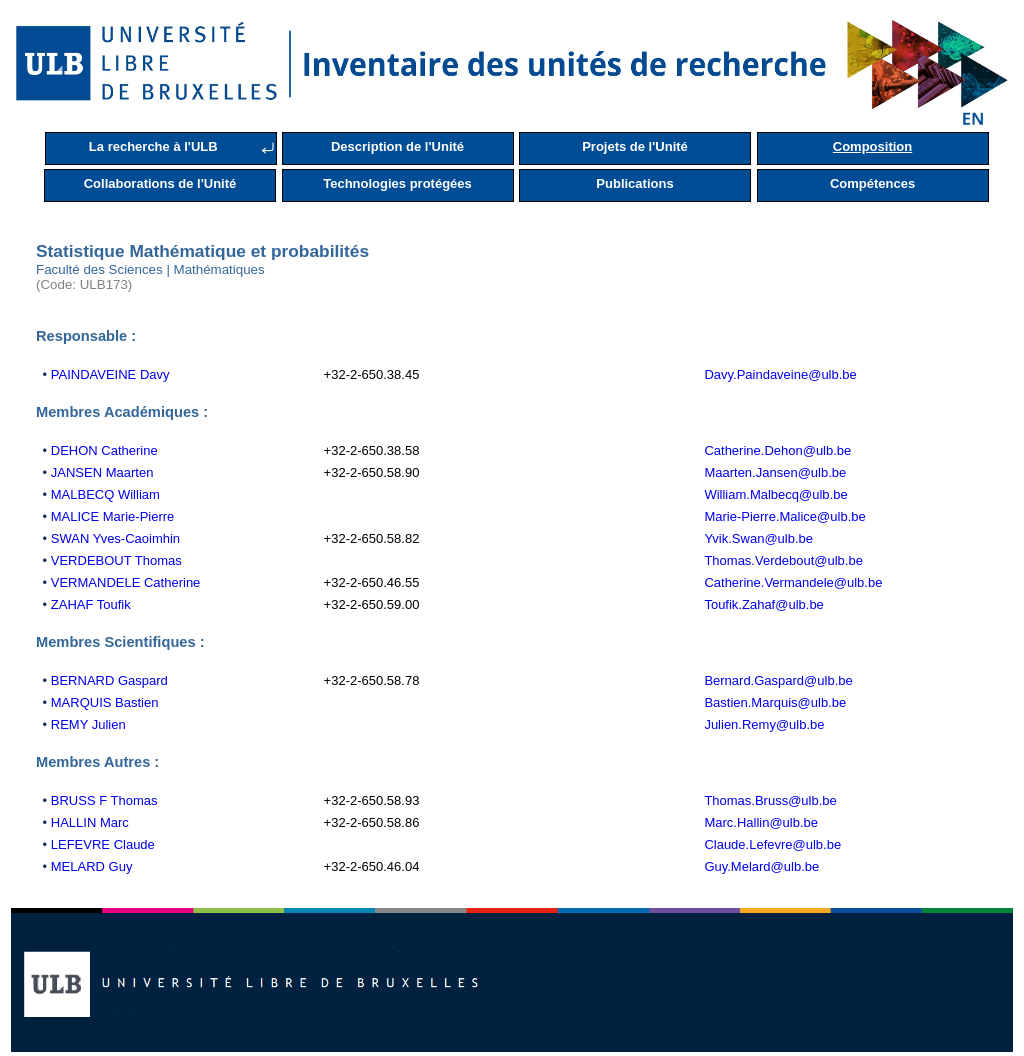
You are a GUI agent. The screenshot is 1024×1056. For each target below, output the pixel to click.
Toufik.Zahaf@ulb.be (763, 604)
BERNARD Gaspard (109, 680)
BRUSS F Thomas (104, 800)
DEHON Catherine (104, 450)
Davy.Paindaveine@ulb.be (780, 374)
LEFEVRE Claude (103, 844)
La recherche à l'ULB (153, 146)
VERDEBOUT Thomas (116, 560)
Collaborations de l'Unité (160, 183)
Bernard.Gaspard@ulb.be (778, 680)
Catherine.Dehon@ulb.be (777, 450)
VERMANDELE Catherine (126, 582)
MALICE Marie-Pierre (113, 516)
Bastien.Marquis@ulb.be (775, 702)
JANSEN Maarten (102, 472)
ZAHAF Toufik (91, 604)
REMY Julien (88, 724)
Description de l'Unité (397, 146)
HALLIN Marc (90, 822)
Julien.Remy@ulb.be (764, 724)
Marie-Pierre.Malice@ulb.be (784, 516)
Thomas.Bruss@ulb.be (770, 800)
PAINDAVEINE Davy (110, 374)
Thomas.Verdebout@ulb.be (783, 560)
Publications (634, 183)
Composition (872, 146)
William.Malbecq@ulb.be (775, 494)
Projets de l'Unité (635, 146)
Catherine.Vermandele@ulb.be (793, 582)
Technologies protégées (397, 183)
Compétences (872, 183)
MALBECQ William (105, 494)
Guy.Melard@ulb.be (761, 866)
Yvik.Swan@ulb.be (758, 538)
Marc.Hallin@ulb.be (761, 822)
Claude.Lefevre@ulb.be (772, 844)
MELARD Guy (92, 866)
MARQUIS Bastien (105, 702)
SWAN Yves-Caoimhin (115, 538)
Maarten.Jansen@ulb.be (775, 472)
